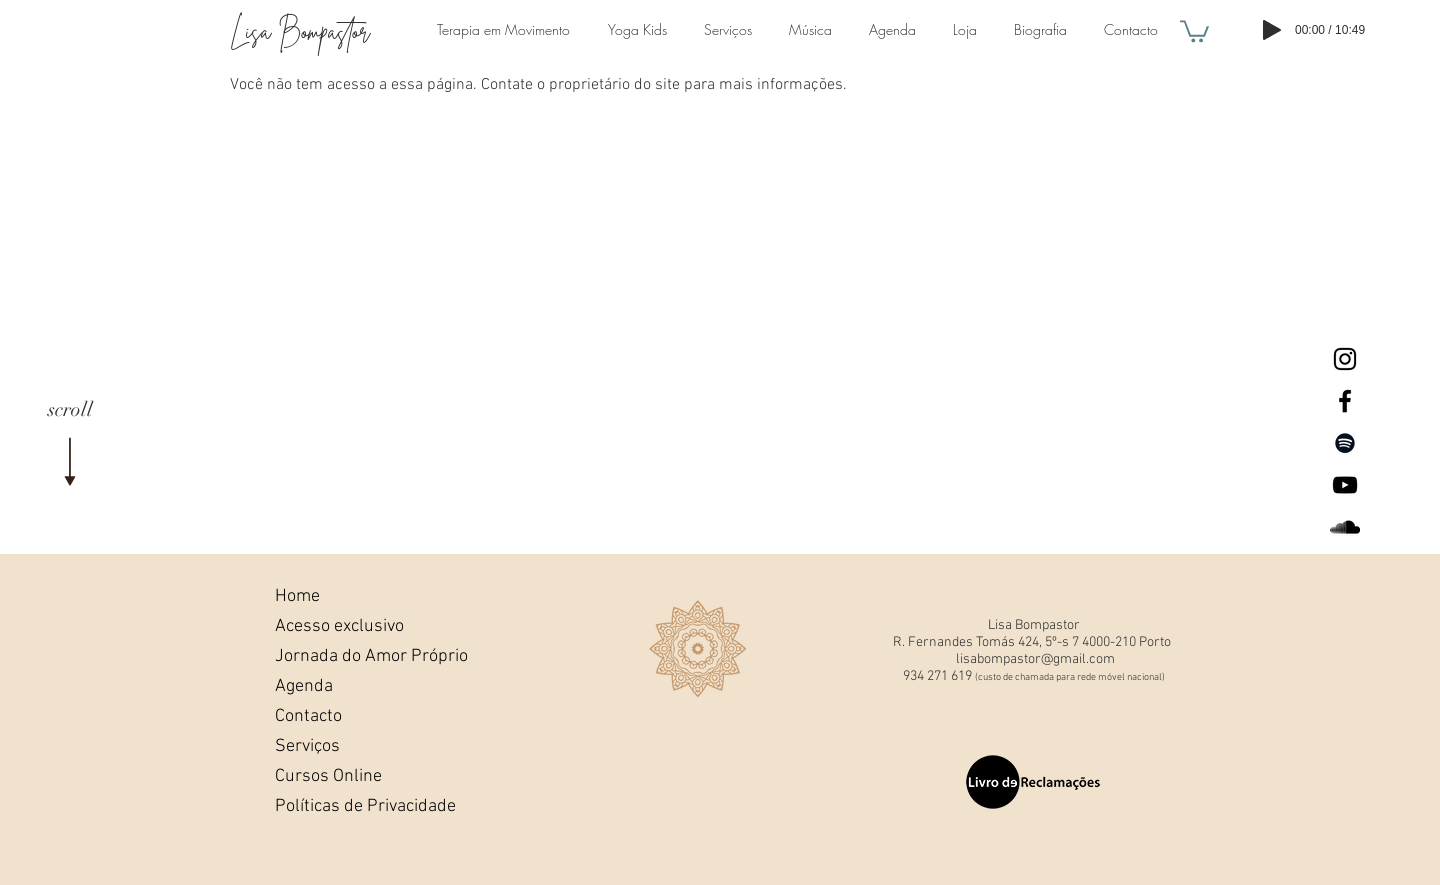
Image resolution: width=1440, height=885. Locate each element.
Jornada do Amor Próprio (343, 656)
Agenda (304, 686)
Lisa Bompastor (300, 31)
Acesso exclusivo (339, 626)
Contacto (308, 716)
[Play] (1272, 30)
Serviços (307, 746)
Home (297, 596)
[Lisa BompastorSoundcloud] (1345, 527)
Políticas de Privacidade (343, 806)
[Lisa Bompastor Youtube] (1345, 485)
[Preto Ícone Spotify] (1345, 443)
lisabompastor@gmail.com (1035, 659)
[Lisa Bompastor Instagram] (1345, 359)
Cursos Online (328, 776)
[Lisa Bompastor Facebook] (1345, 401)
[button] (1194, 30)
